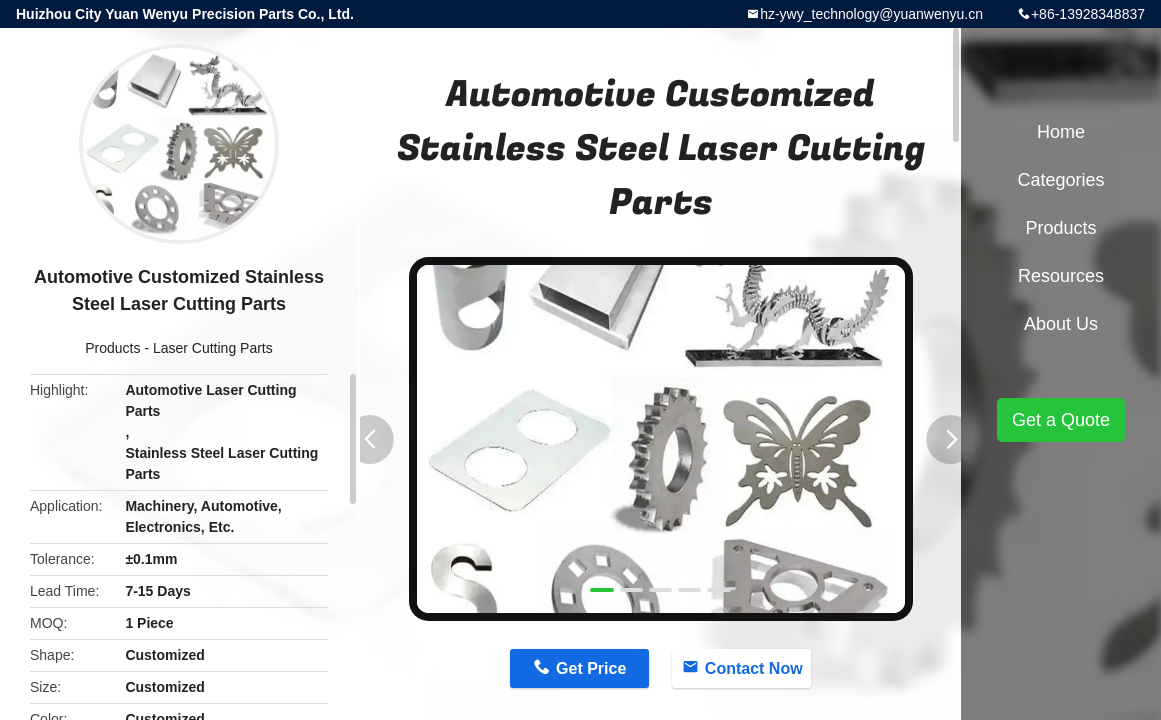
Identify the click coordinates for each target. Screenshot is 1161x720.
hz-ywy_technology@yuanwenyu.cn (871, 14)
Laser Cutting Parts (213, 348)
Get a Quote (1061, 420)
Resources (1061, 276)
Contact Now (754, 668)
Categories (1060, 180)
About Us (1061, 324)
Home (1061, 132)
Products (112, 348)
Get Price (591, 668)
